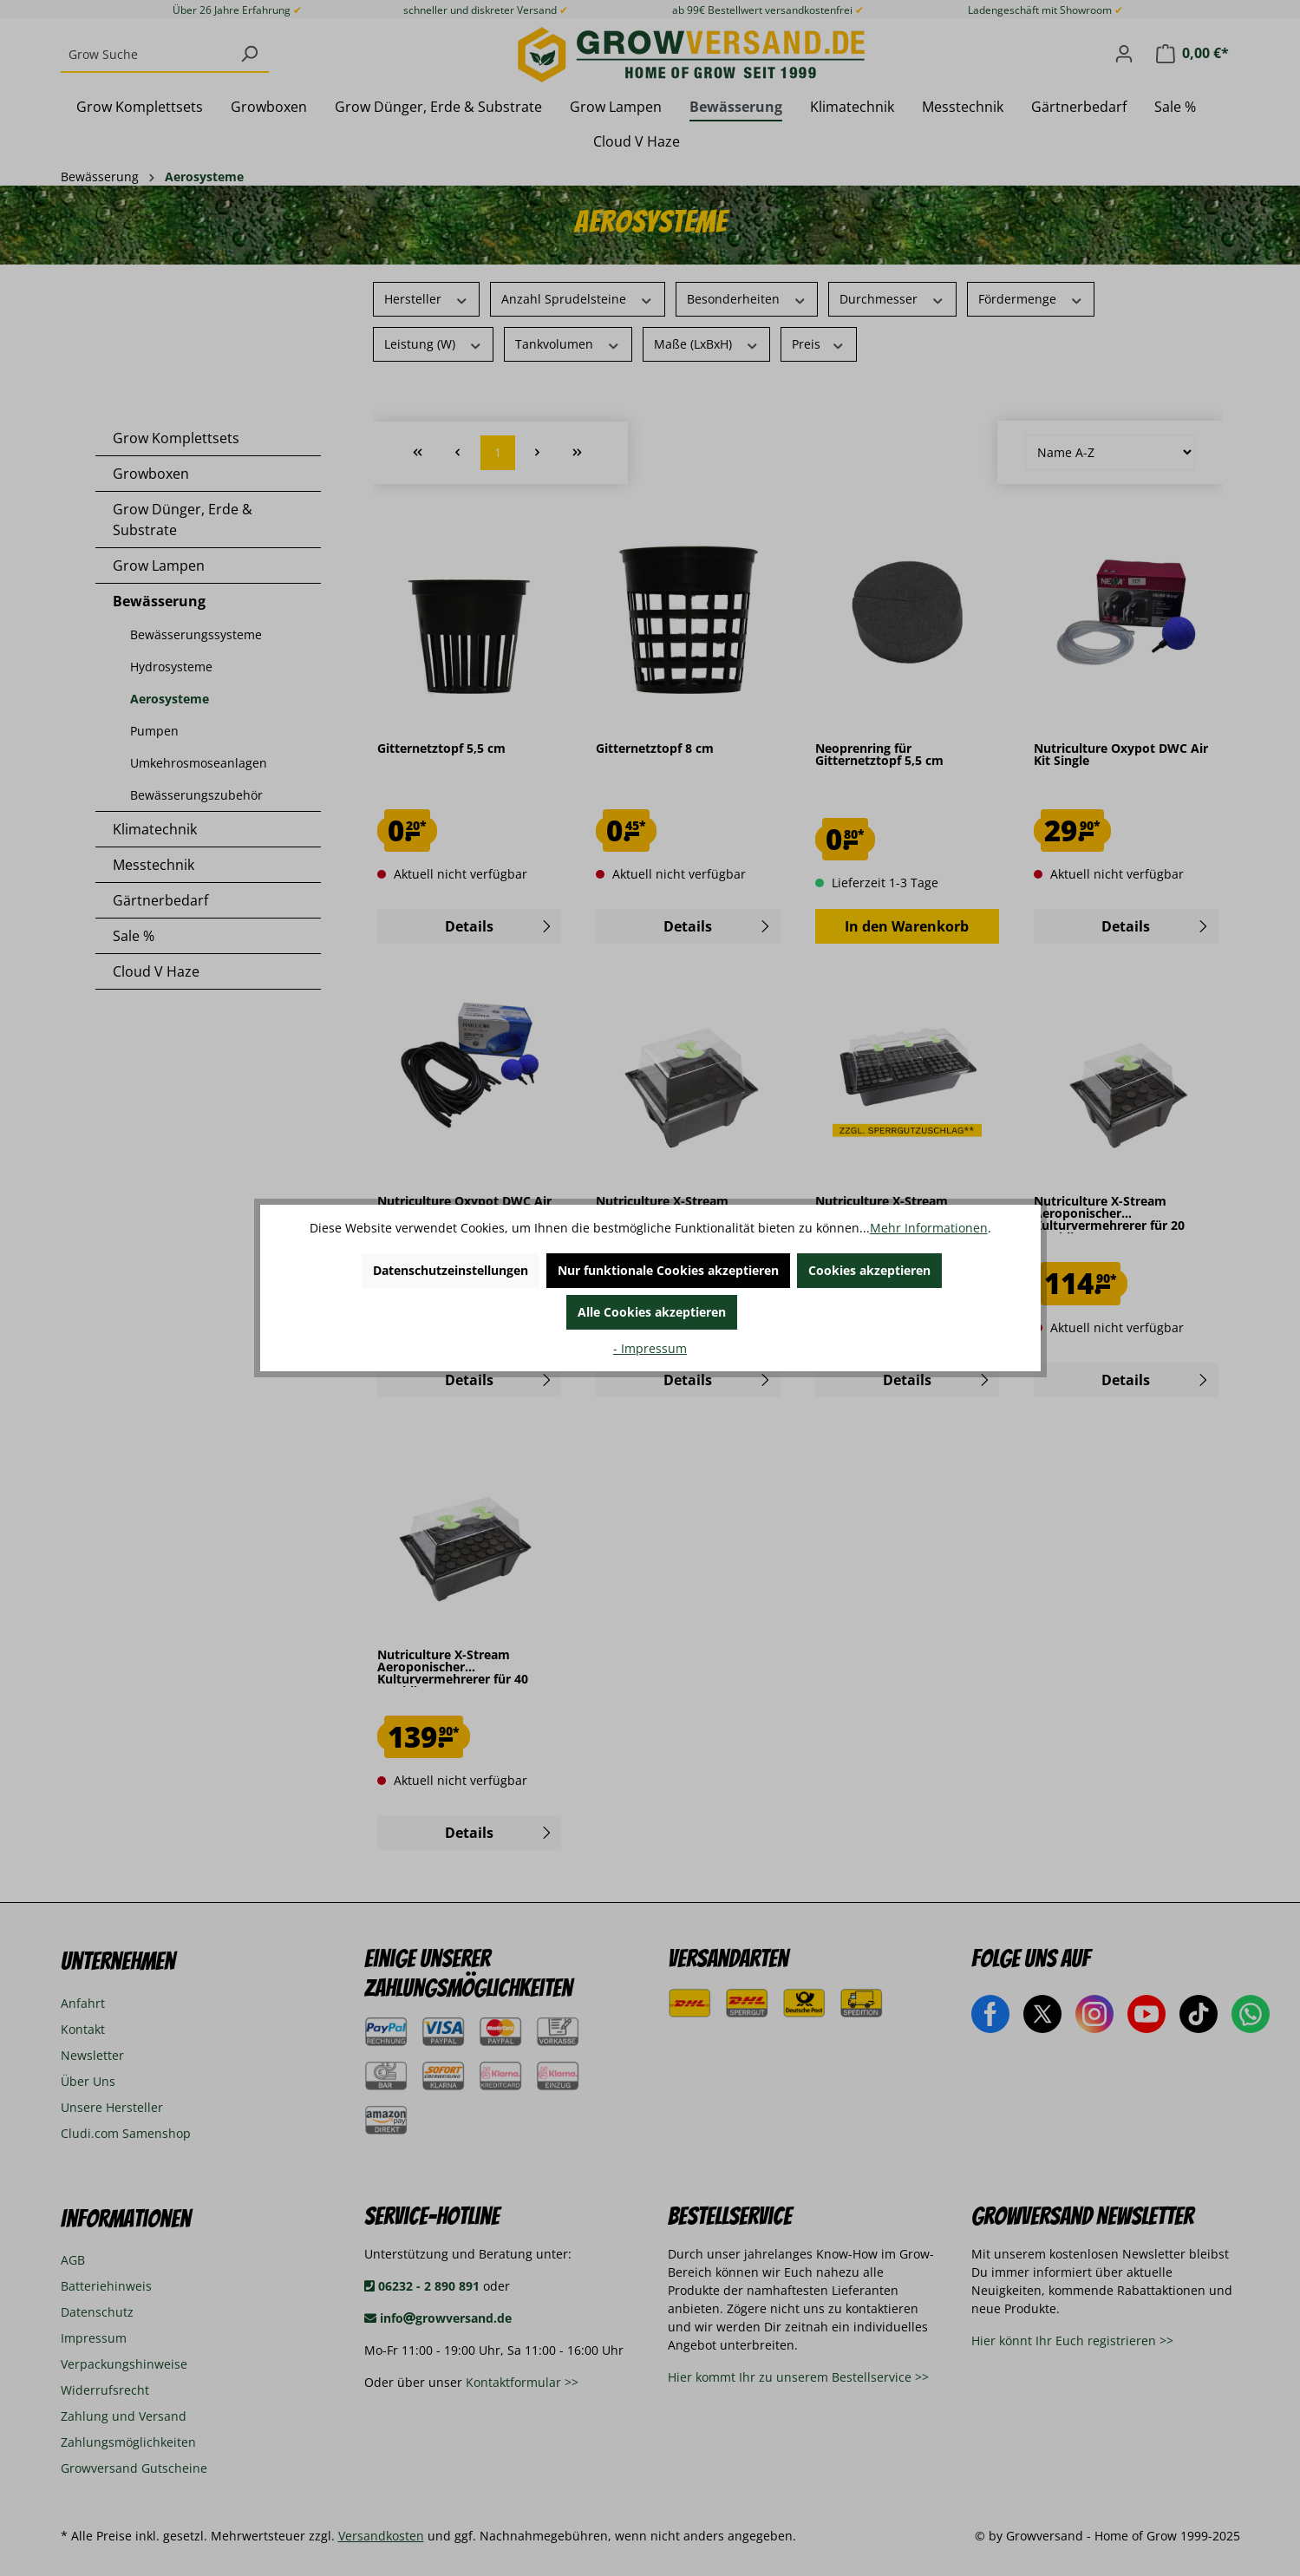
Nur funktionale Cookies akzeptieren (668, 1270)
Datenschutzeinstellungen (450, 1270)
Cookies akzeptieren (869, 1270)
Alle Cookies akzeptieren (652, 1312)
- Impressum (650, 1348)
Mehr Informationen (929, 1227)
